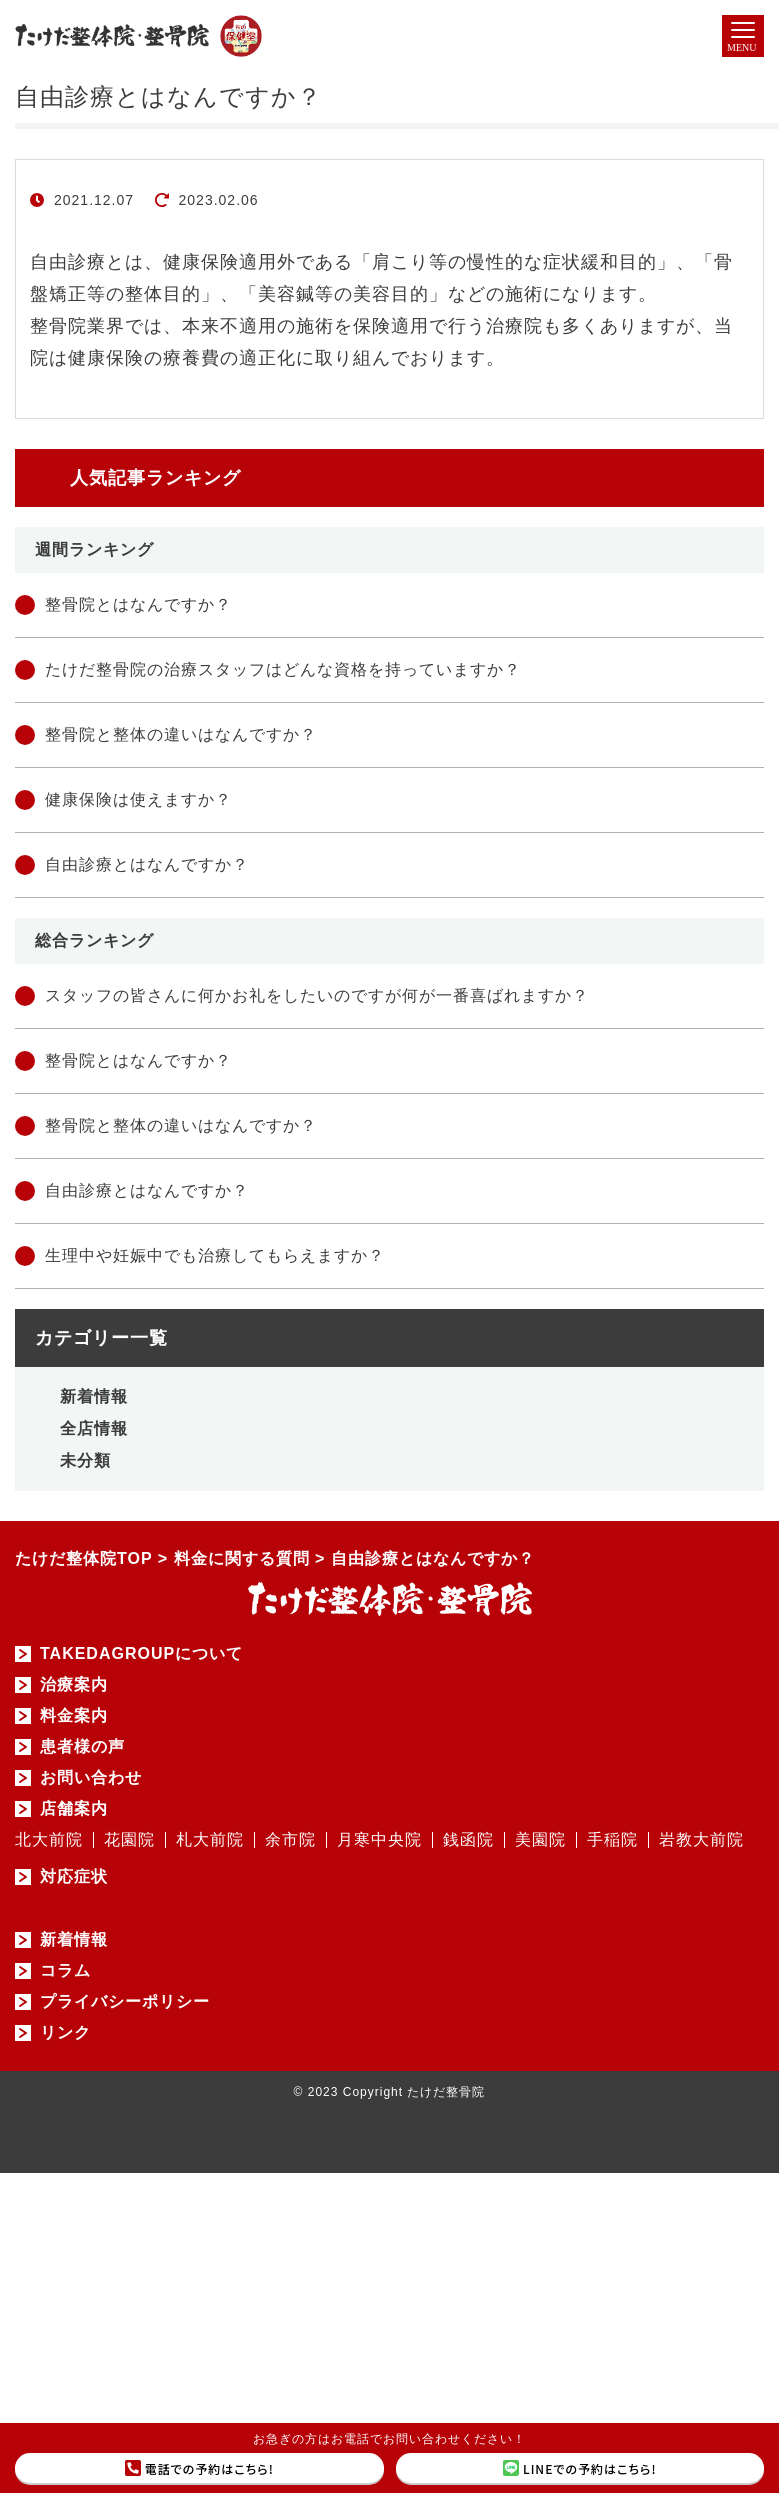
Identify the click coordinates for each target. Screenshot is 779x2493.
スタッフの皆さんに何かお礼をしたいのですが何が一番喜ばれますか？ (317, 995)
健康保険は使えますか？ (138, 799)
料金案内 (74, 1716)
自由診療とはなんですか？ (147, 864)
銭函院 (468, 1840)
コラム (65, 1971)
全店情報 (94, 1428)
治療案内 (74, 1685)
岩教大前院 (701, 1840)
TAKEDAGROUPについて (141, 1654)
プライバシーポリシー (125, 2002)
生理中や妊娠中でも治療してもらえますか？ (215, 1255)
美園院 (540, 1840)
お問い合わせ (91, 1778)
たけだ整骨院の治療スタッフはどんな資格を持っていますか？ (283, 669)
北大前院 (49, 1840)
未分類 (85, 1460)
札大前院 (210, 1840)
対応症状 (74, 1877)
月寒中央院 (379, 1840)
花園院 (129, 1840)
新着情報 (94, 1396)
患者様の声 (82, 1747)
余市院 (290, 1840)
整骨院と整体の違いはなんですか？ (181, 734)
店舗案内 (74, 1809)
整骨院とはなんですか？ (138, 604)
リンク (65, 2033)
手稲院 (612, 1840)
